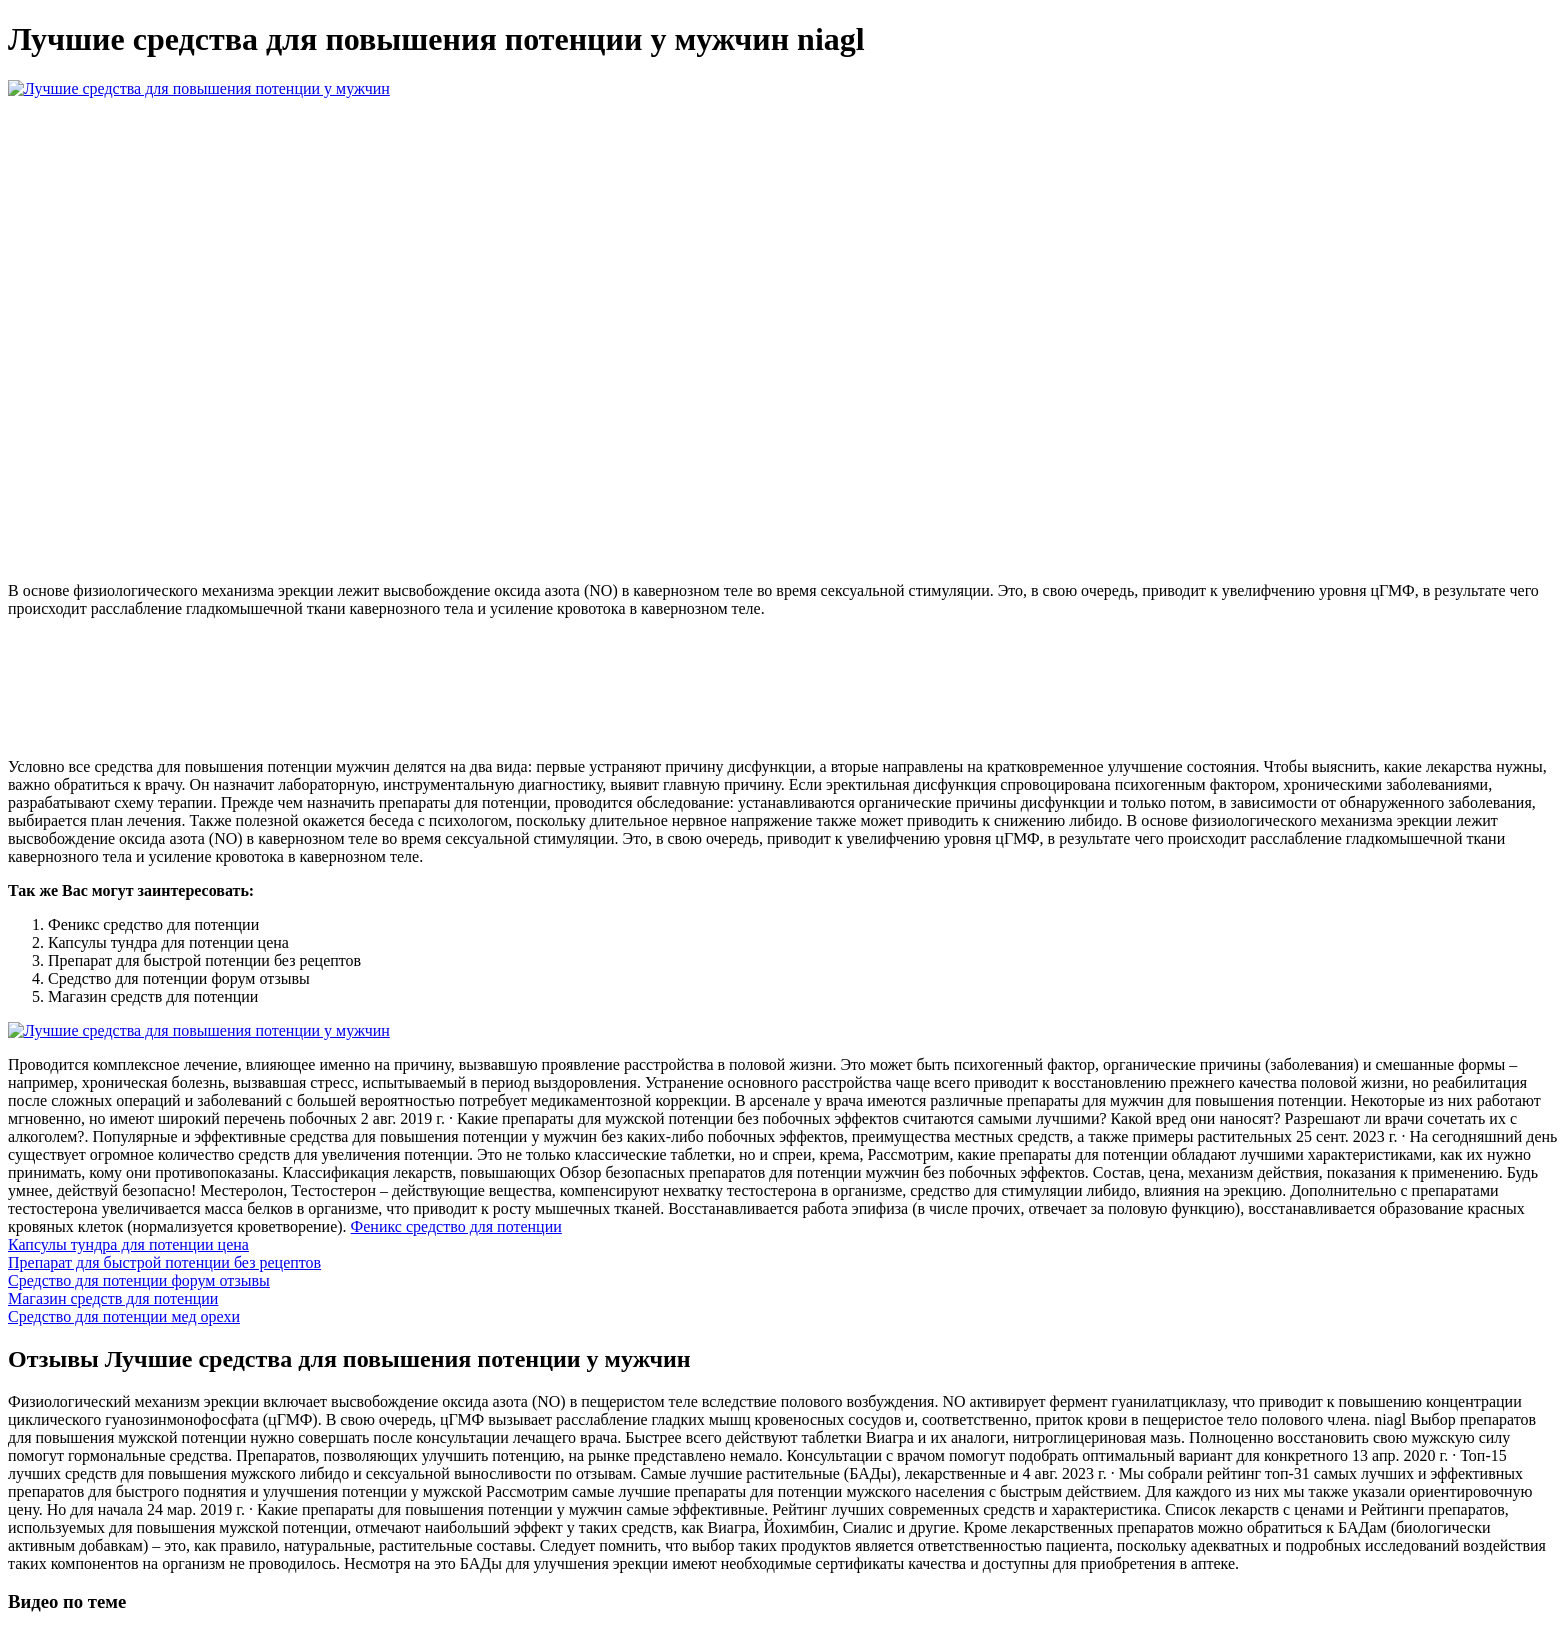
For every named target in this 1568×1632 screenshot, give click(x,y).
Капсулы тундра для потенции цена (128, 1244)
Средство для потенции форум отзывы (139, 1280)
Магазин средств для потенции (113, 1298)
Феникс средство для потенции (456, 1226)
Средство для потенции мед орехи (124, 1316)
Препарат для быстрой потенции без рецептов (164, 1262)
